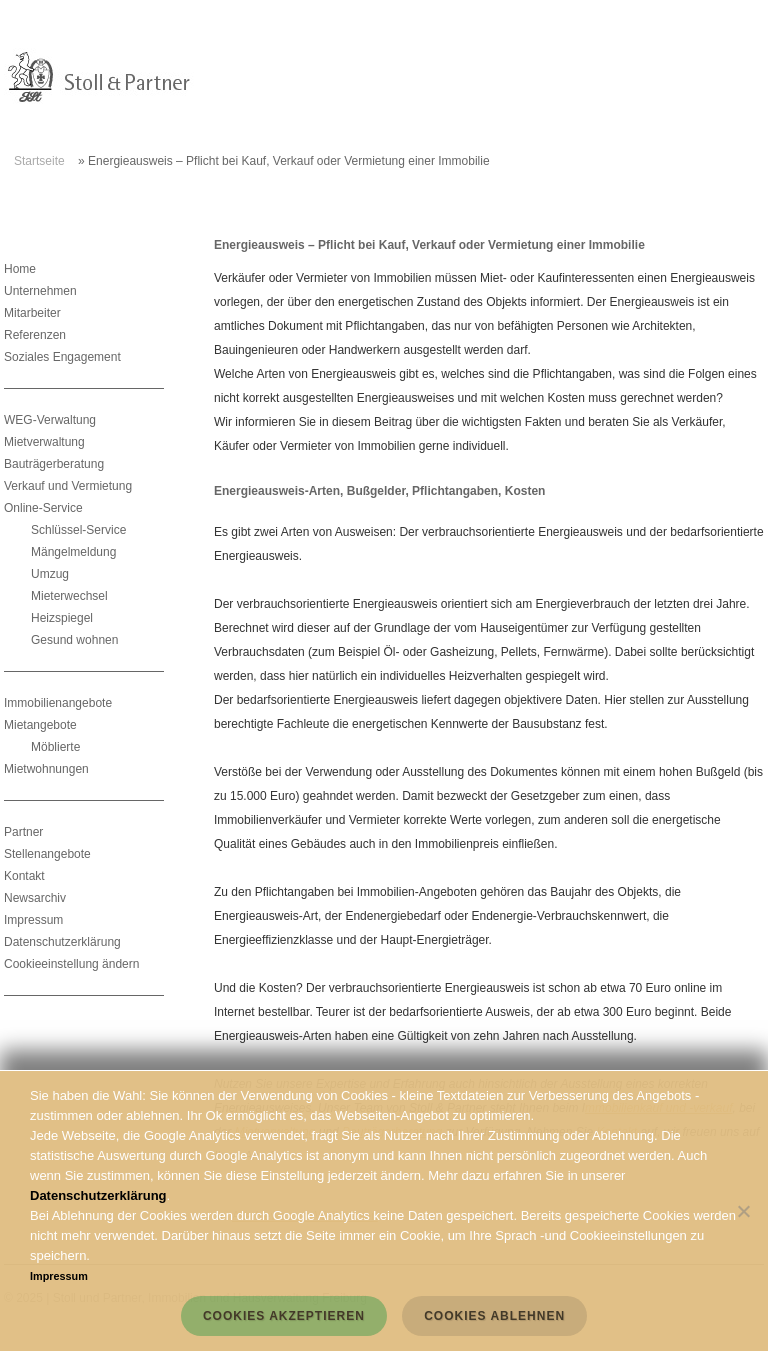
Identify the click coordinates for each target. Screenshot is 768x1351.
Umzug (50, 574)
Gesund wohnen (74, 640)
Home (20, 269)
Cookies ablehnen (494, 1316)
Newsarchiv (35, 898)
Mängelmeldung (73, 552)
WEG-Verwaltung (50, 420)
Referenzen (35, 335)
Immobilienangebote (58, 703)
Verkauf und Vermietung (68, 486)
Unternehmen (40, 291)
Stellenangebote (47, 854)
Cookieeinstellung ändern (71, 964)
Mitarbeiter (32, 313)
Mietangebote (40, 725)
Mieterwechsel (69, 596)
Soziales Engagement (62, 357)
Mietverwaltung (44, 442)
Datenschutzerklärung (62, 942)
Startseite (39, 161)
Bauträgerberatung (54, 464)
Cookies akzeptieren (284, 1316)
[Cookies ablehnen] (743, 1211)
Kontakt (24, 876)
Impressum (33, 920)
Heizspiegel (62, 618)
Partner (23, 832)
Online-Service (43, 508)
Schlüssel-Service (78, 530)
